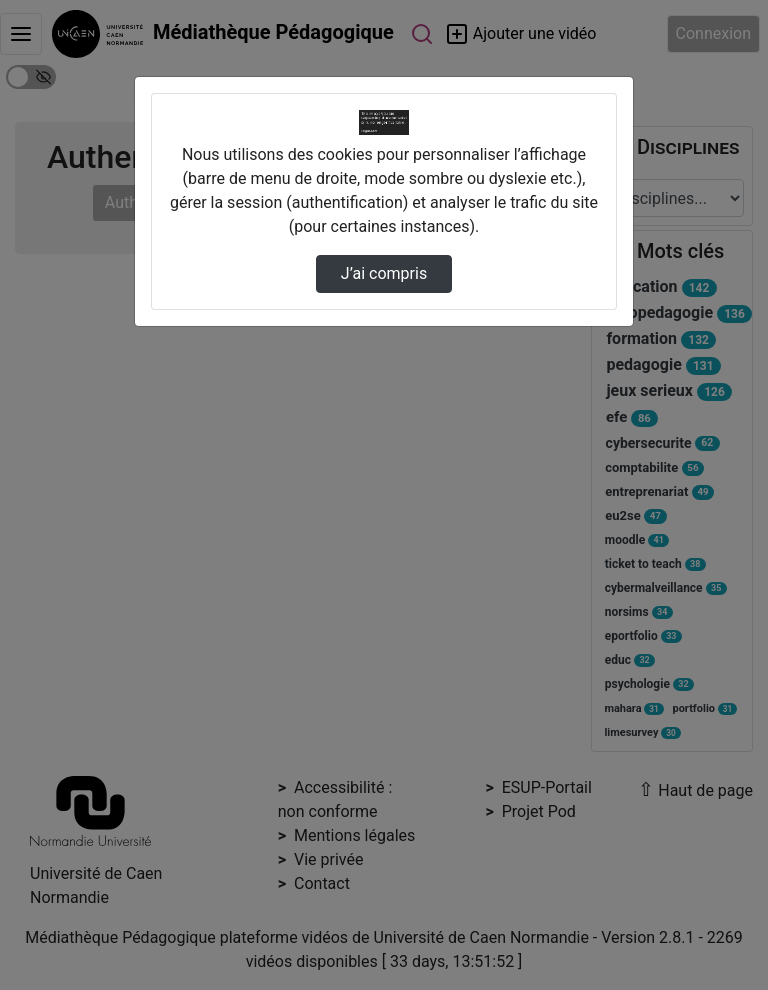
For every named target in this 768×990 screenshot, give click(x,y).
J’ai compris (384, 273)
